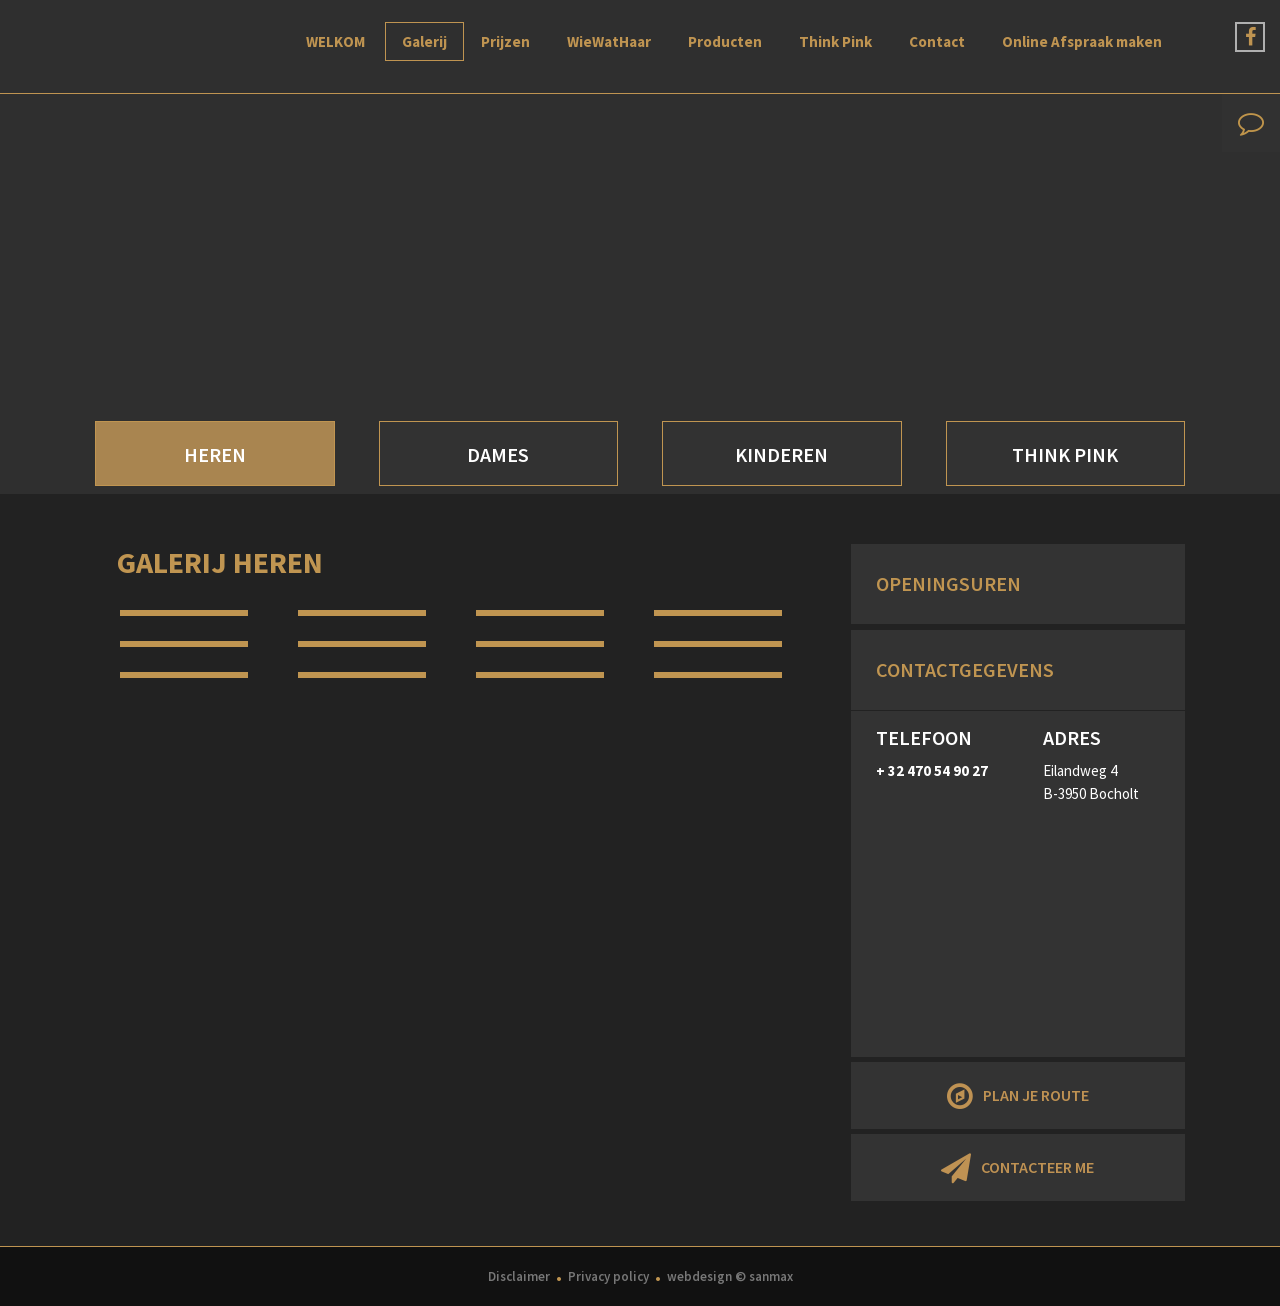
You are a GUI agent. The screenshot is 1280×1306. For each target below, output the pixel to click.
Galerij (424, 41)
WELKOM (335, 41)
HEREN (215, 454)
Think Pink (835, 41)
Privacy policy (608, 1276)
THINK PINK (1065, 454)
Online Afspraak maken (1082, 41)
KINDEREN (781, 454)
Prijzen (505, 41)
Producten (725, 41)
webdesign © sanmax (730, 1276)
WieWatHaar (609, 41)
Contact (937, 41)
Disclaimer (519, 1276)
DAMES (498, 454)
